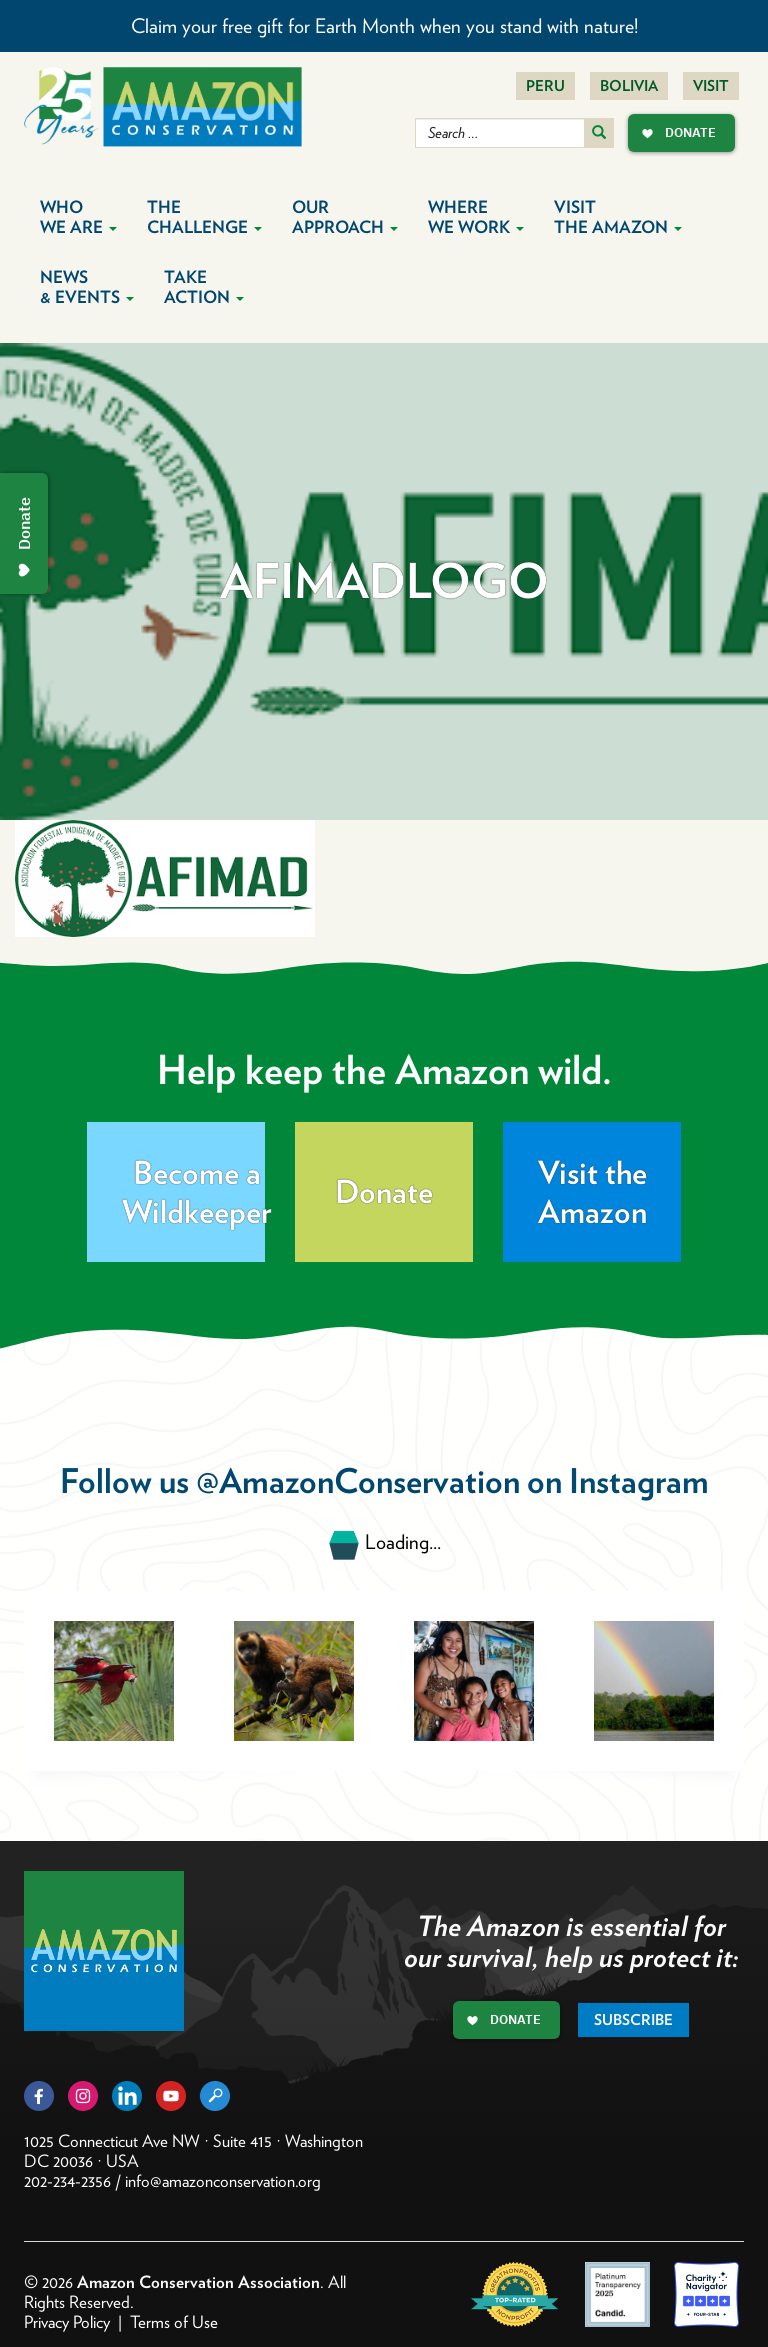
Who (78, 217)
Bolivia (629, 86)
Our (345, 217)
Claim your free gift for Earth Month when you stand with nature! (384, 26)
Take (204, 287)
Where (476, 217)
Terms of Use (174, 2322)
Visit (711, 86)
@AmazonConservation (358, 1480)
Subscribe (633, 2020)
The (204, 217)
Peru (545, 86)
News (87, 287)
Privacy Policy (67, 2322)
